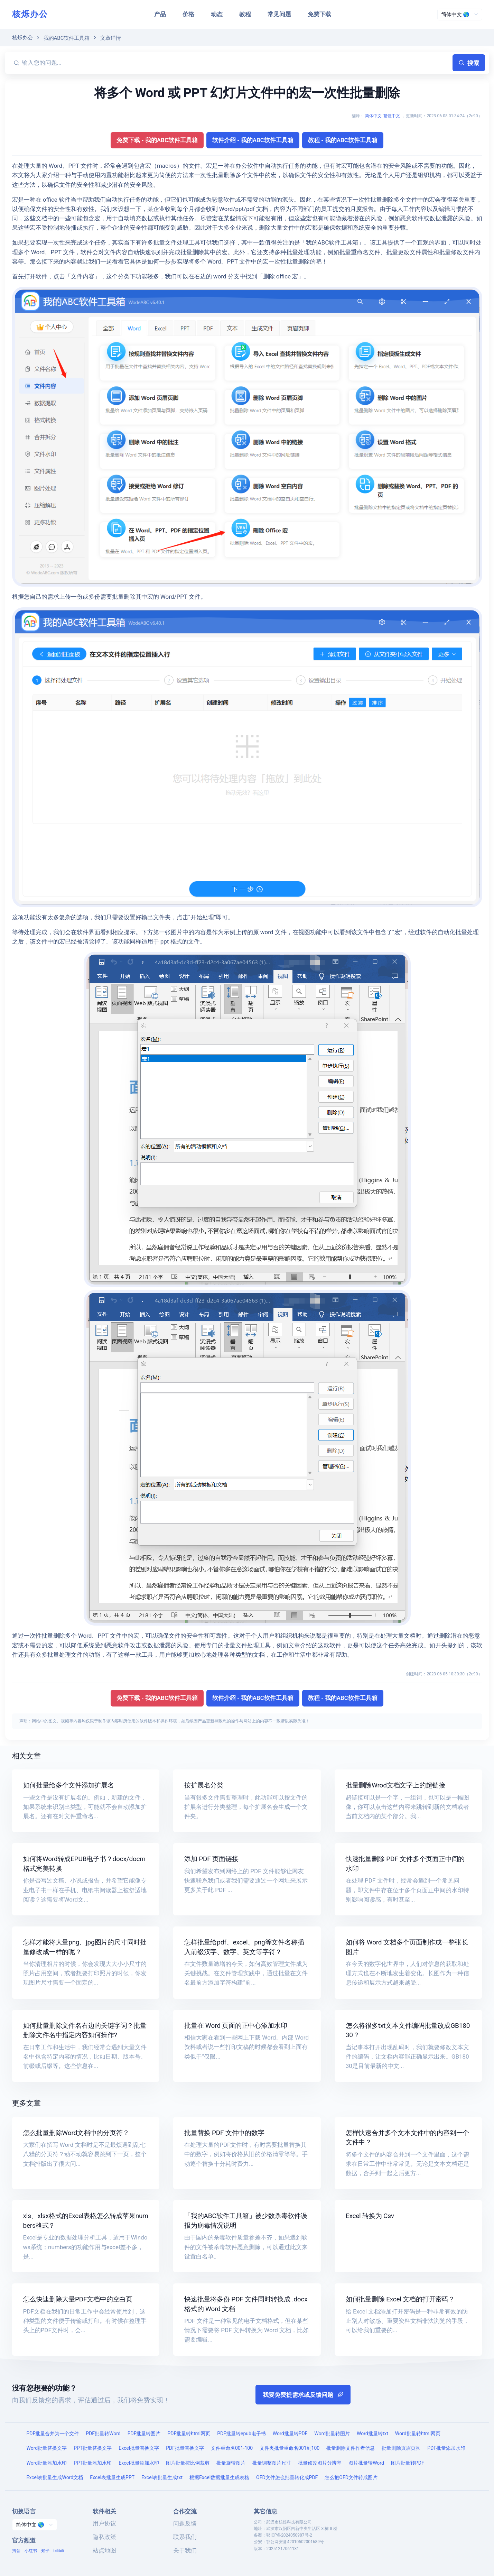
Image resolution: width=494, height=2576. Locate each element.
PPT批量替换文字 (93, 2448)
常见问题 (279, 14)
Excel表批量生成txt (162, 2477)
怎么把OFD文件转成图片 (351, 2477)
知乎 (45, 2550)
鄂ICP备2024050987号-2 (289, 2535)
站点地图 (104, 2550)
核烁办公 (30, 14)
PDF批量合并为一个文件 (53, 2433)
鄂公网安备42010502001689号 (295, 2541)
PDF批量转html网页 (189, 2433)
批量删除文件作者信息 (350, 2448)
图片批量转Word (366, 2463)
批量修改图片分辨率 (320, 2463)
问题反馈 (185, 2523)
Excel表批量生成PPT (112, 2477)
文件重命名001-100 (232, 2448)
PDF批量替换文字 (185, 2448)
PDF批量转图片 (144, 2433)
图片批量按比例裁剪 (187, 2463)
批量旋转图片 (230, 2463)
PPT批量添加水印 (93, 2463)
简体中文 (373, 115)
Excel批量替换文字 (139, 2448)
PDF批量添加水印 (446, 2448)
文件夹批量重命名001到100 (289, 2448)
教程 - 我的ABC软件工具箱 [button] (343, 140)
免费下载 (319, 14)
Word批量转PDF (290, 2433)
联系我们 (185, 2536)
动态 (217, 14)
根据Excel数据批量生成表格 (219, 2477)
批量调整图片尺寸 (271, 2463)
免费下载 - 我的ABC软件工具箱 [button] (157, 140)
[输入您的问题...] (236, 63)
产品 (160, 14)
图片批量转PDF (407, 2463)
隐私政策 (104, 2536)
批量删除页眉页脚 (401, 2448)
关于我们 (185, 2550)
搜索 (468, 62)
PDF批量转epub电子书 (241, 2433)
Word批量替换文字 (47, 2448)
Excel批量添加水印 (139, 2463)
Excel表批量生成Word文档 (55, 2477)
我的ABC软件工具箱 (67, 38)
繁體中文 (391, 115)
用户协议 (104, 2523)
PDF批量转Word (103, 2433)
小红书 (31, 2550)
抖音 (16, 2550)
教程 (245, 14)
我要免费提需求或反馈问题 (303, 2394)
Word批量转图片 (332, 2433)
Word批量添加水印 (47, 2463)
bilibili (59, 2550)
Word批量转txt (372, 2433)
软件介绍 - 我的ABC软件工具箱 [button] (252, 140)
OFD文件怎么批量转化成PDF (287, 2477)
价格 (188, 14)
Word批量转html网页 (417, 2433)
